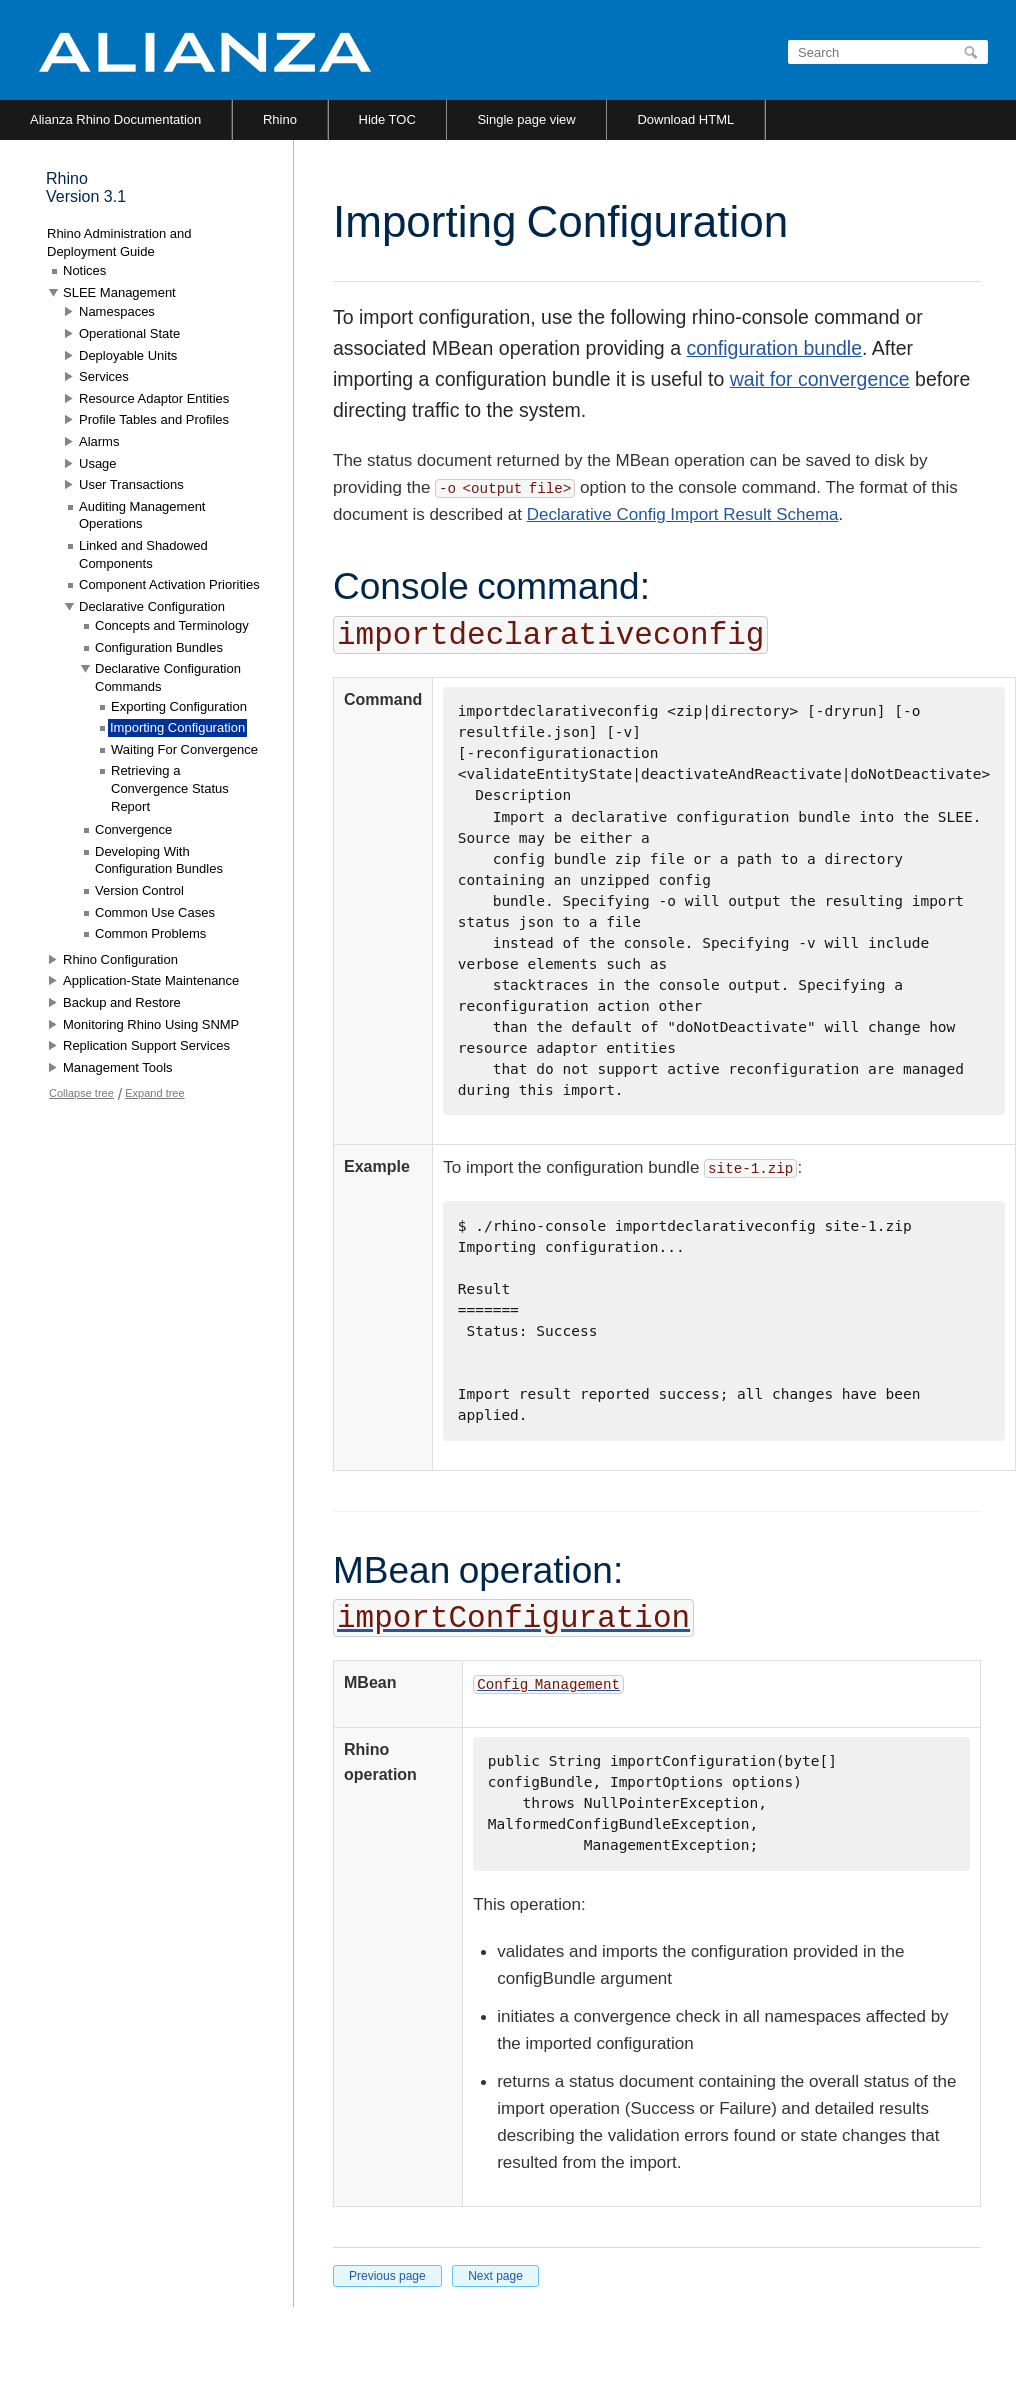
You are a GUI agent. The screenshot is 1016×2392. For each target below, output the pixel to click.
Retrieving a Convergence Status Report (170, 788)
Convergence (133, 829)
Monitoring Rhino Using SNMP (151, 1024)
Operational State (129, 333)
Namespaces (117, 311)
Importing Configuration (177, 727)
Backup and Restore (122, 1002)
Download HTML (685, 119)
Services (104, 376)
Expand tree (154, 1093)
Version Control (139, 890)
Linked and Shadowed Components (143, 554)
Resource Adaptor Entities (154, 398)
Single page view (526, 119)
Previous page (387, 2276)
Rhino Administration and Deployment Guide (119, 242)
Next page (495, 2276)
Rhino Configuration (120, 959)
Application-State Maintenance (151, 980)
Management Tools (118, 1067)
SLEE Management (119, 292)
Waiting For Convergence (184, 749)
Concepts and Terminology (172, 625)
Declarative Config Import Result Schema (683, 514)
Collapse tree (81, 1093)
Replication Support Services (146, 1045)
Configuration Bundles (159, 647)
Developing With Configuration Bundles (159, 860)
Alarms (99, 441)
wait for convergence (820, 379)
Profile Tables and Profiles (154, 419)
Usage (98, 463)
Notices (84, 270)
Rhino (280, 119)
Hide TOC (387, 119)
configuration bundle (774, 348)
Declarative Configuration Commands (168, 677)
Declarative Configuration (152, 606)
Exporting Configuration (179, 706)
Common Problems (150, 933)
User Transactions (131, 484)
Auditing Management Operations (142, 515)
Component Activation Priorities (169, 584)
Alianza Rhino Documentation (115, 119)
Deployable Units (128, 355)
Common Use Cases (155, 912)
